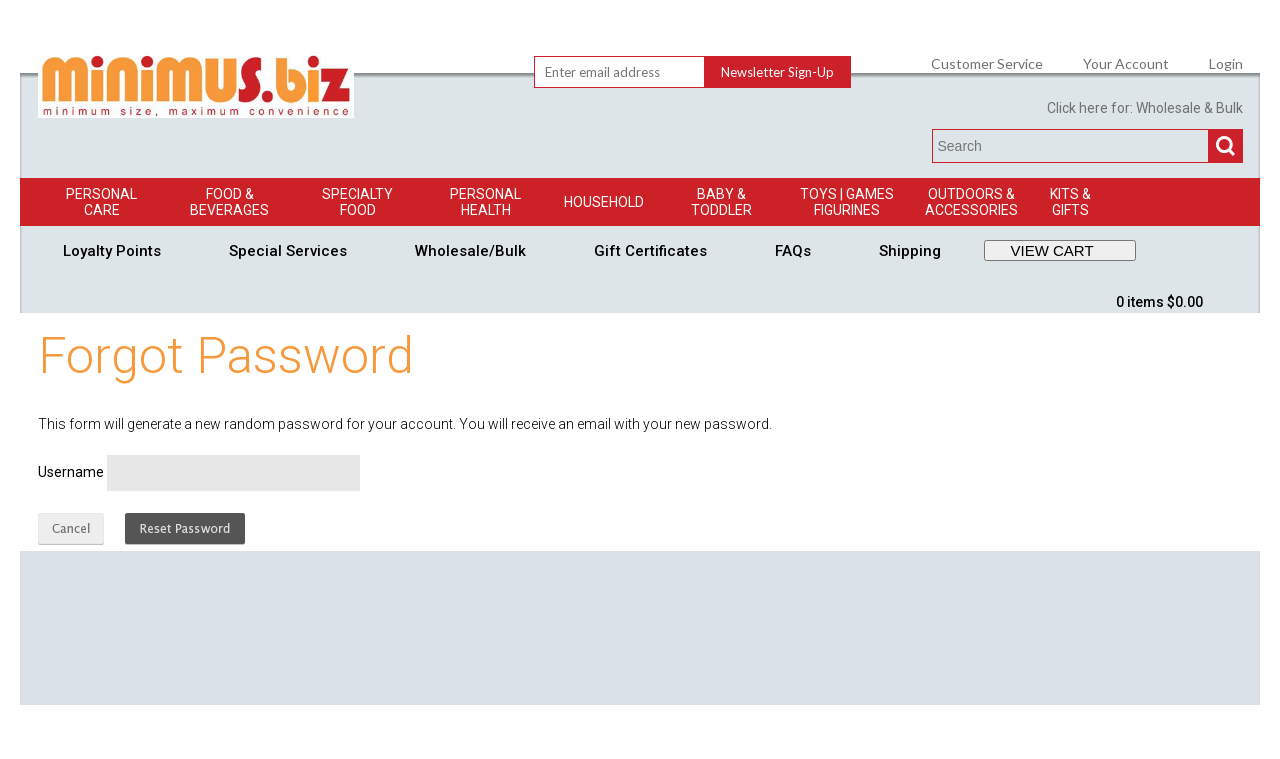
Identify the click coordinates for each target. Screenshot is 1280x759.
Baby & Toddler (721, 202)
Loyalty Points (112, 251)
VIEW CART (1052, 250)
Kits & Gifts (1070, 202)
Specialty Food (357, 202)
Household (604, 202)
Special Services (288, 251)
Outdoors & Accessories (971, 202)
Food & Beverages (229, 202)
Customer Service (987, 64)
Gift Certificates (650, 251)
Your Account (1126, 64)
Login (1226, 64)
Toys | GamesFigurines (847, 202)
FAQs (793, 251)
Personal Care (101, 202)
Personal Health (485, 202)
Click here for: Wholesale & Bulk (1145, 108)
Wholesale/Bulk (470, 251)
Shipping (910, 251)
